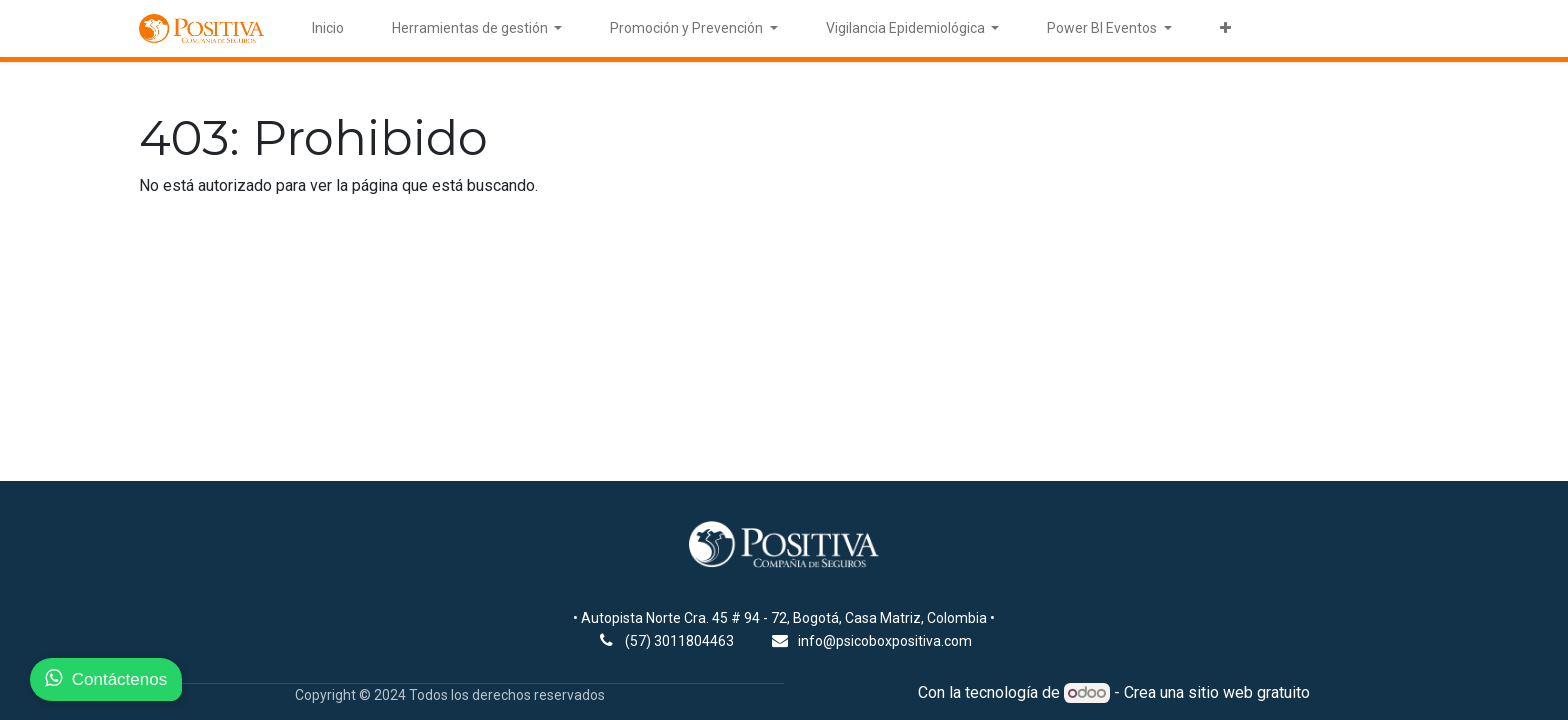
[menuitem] (328, 28)
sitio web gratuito (1249, 692)
